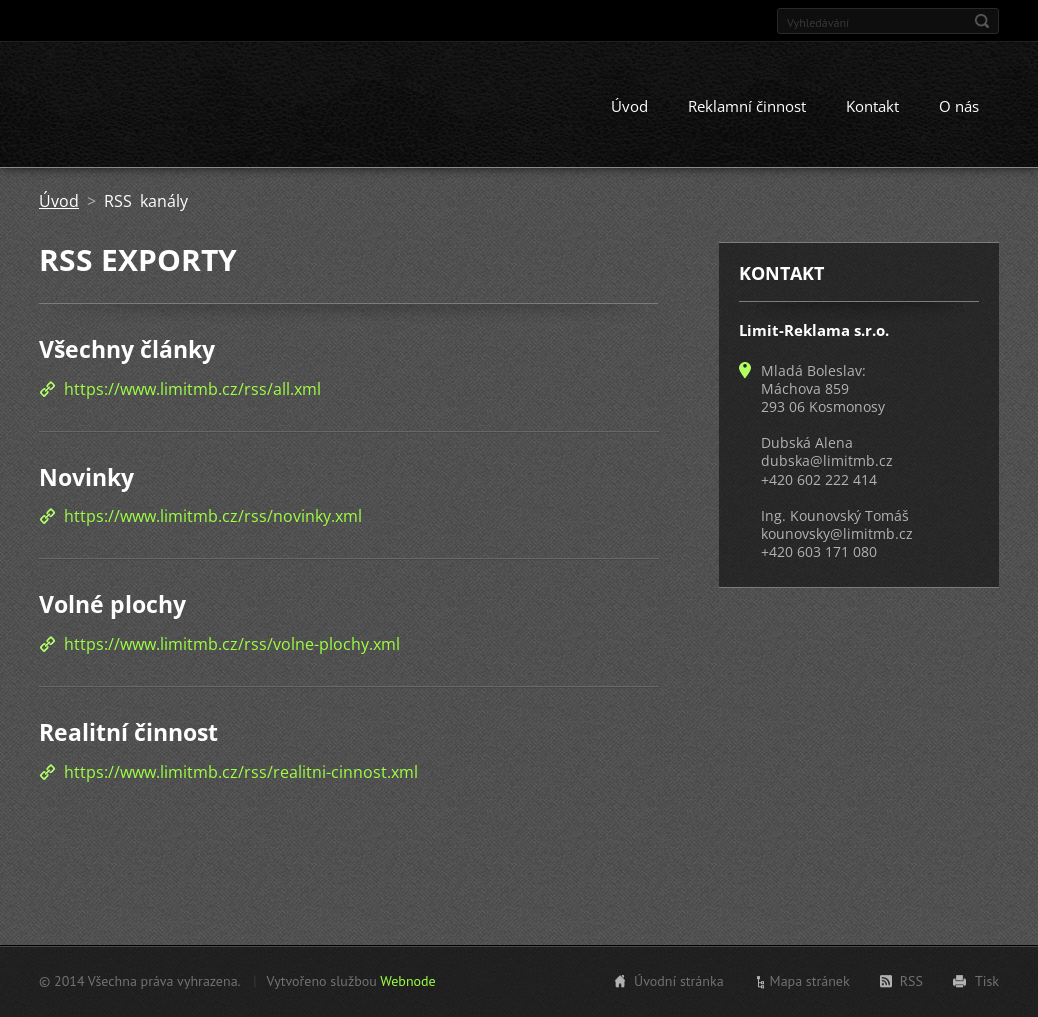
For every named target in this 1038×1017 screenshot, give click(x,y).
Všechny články (127, 350)
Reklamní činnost (747, 107)
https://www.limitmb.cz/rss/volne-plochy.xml (232, 644)
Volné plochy (112, 605)
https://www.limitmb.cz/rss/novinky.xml (213, 517)
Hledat (982, 21)
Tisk (987, 981)
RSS (911, 981)
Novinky (86, 477)
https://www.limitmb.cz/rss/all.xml (192, 389)
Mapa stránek (810, 981)
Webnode (407, 981)
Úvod (629, 107)
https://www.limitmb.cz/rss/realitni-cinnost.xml (241, 772)
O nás (959, 107)
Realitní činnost (128, 732)
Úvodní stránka (679, 981)
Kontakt (872, 107)
